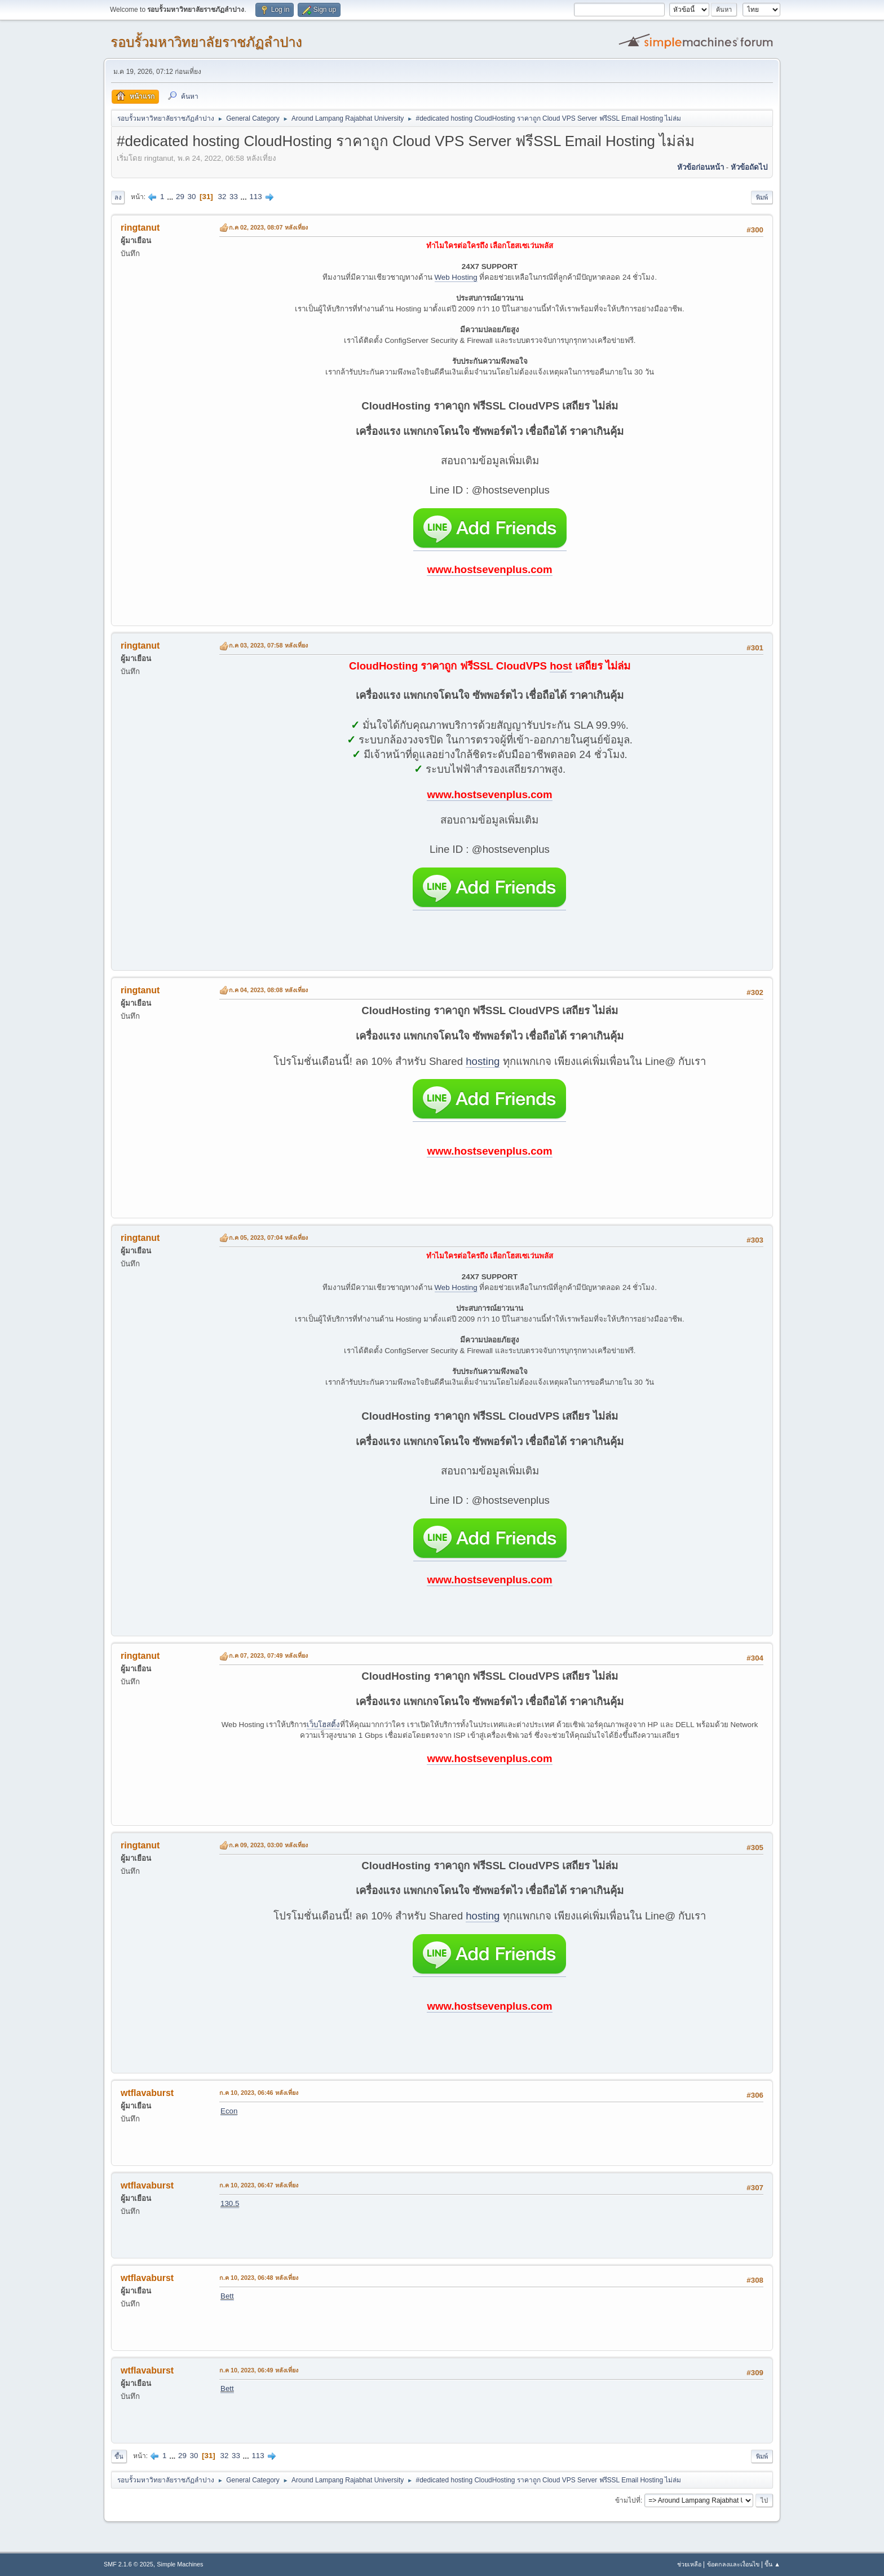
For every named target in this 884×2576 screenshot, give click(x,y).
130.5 (229, 2203)
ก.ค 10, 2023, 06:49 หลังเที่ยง (258, 2370)
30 (192, 196)
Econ (228, 2111)
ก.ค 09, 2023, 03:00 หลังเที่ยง (268, 1845)
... (171, 196)
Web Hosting (456, 277)
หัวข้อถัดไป (749, 167)
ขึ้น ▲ (772, 2564)
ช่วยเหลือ (689, 2564)
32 (222, 196)
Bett (227, 2296)
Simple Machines (180, 2564)
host (561, 666)
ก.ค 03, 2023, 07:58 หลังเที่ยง (268, 645)
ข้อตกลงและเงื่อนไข (733, 2564)
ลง (117, 197)
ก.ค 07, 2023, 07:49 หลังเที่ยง (268, 1655)
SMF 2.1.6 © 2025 (128, 2564)
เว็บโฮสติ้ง (323, 1724)
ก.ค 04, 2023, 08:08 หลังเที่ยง (268, 990)
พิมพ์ (762, 197)
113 (255, 196)
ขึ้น (118, 2456)
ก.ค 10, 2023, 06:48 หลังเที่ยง (258, 2277)
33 (233, 196)
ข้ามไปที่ (627, 2500)
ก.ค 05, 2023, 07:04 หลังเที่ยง (268, 1237)
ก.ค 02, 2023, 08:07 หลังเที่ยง (268, 227)
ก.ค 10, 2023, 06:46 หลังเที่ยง (258, 2092)
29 (180, 196)
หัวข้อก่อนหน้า (700, 167)
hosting (483, 1061)
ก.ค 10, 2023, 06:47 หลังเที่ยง (258, 2185)
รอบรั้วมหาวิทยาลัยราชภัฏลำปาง (206, 42)
